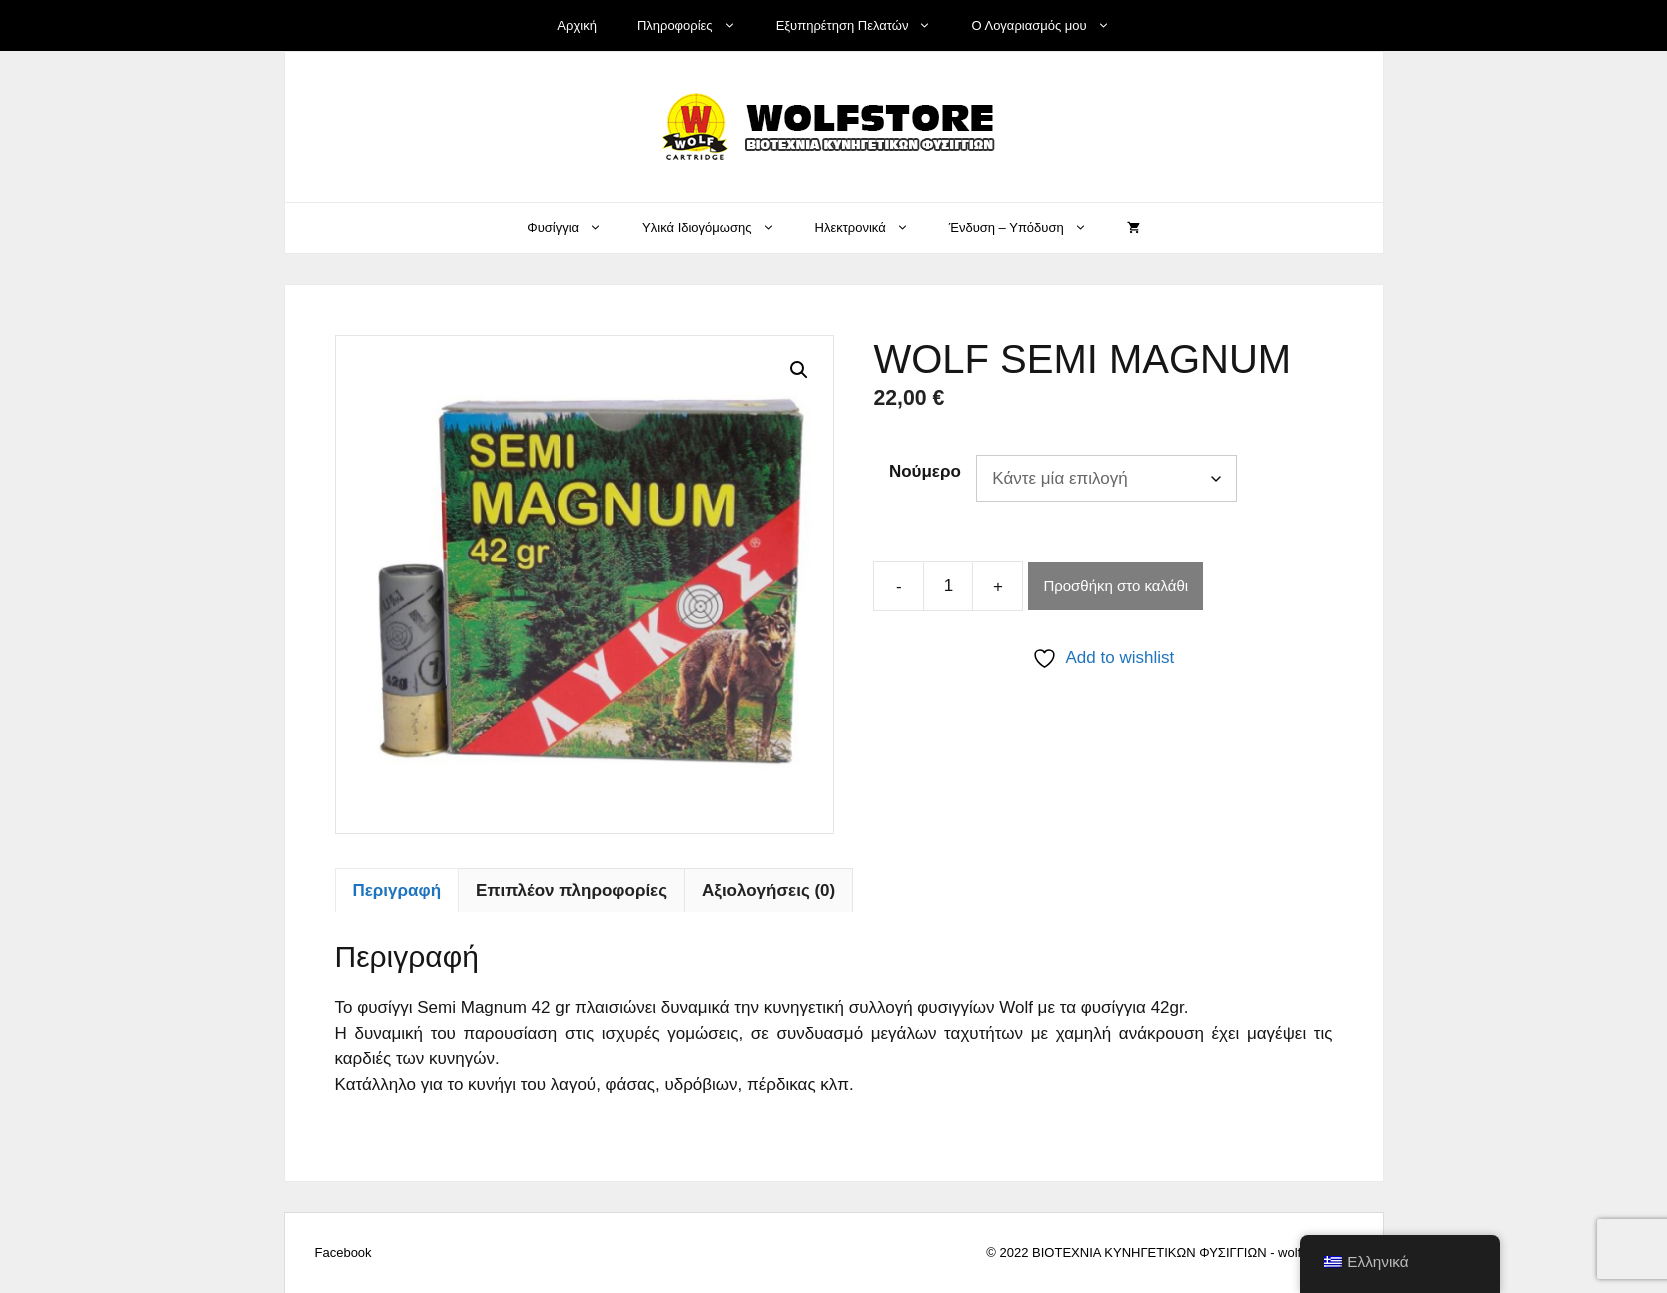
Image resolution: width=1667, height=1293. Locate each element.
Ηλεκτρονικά (872, 228)
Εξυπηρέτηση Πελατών (864, 25)
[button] (799, 370)
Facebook (343, 1252)
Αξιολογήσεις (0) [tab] (768, 890)
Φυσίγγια (574, 228)
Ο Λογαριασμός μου (1050, 25)
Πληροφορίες (696, 25)
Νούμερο (925, 471)
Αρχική (577, 25)
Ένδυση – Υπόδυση (1028, 228)
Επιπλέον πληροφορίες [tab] (571, 890)
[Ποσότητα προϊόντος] (948, 586)
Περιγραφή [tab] (397, 890)
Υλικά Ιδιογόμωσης (718, 228)
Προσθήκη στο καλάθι (1115, 585)
